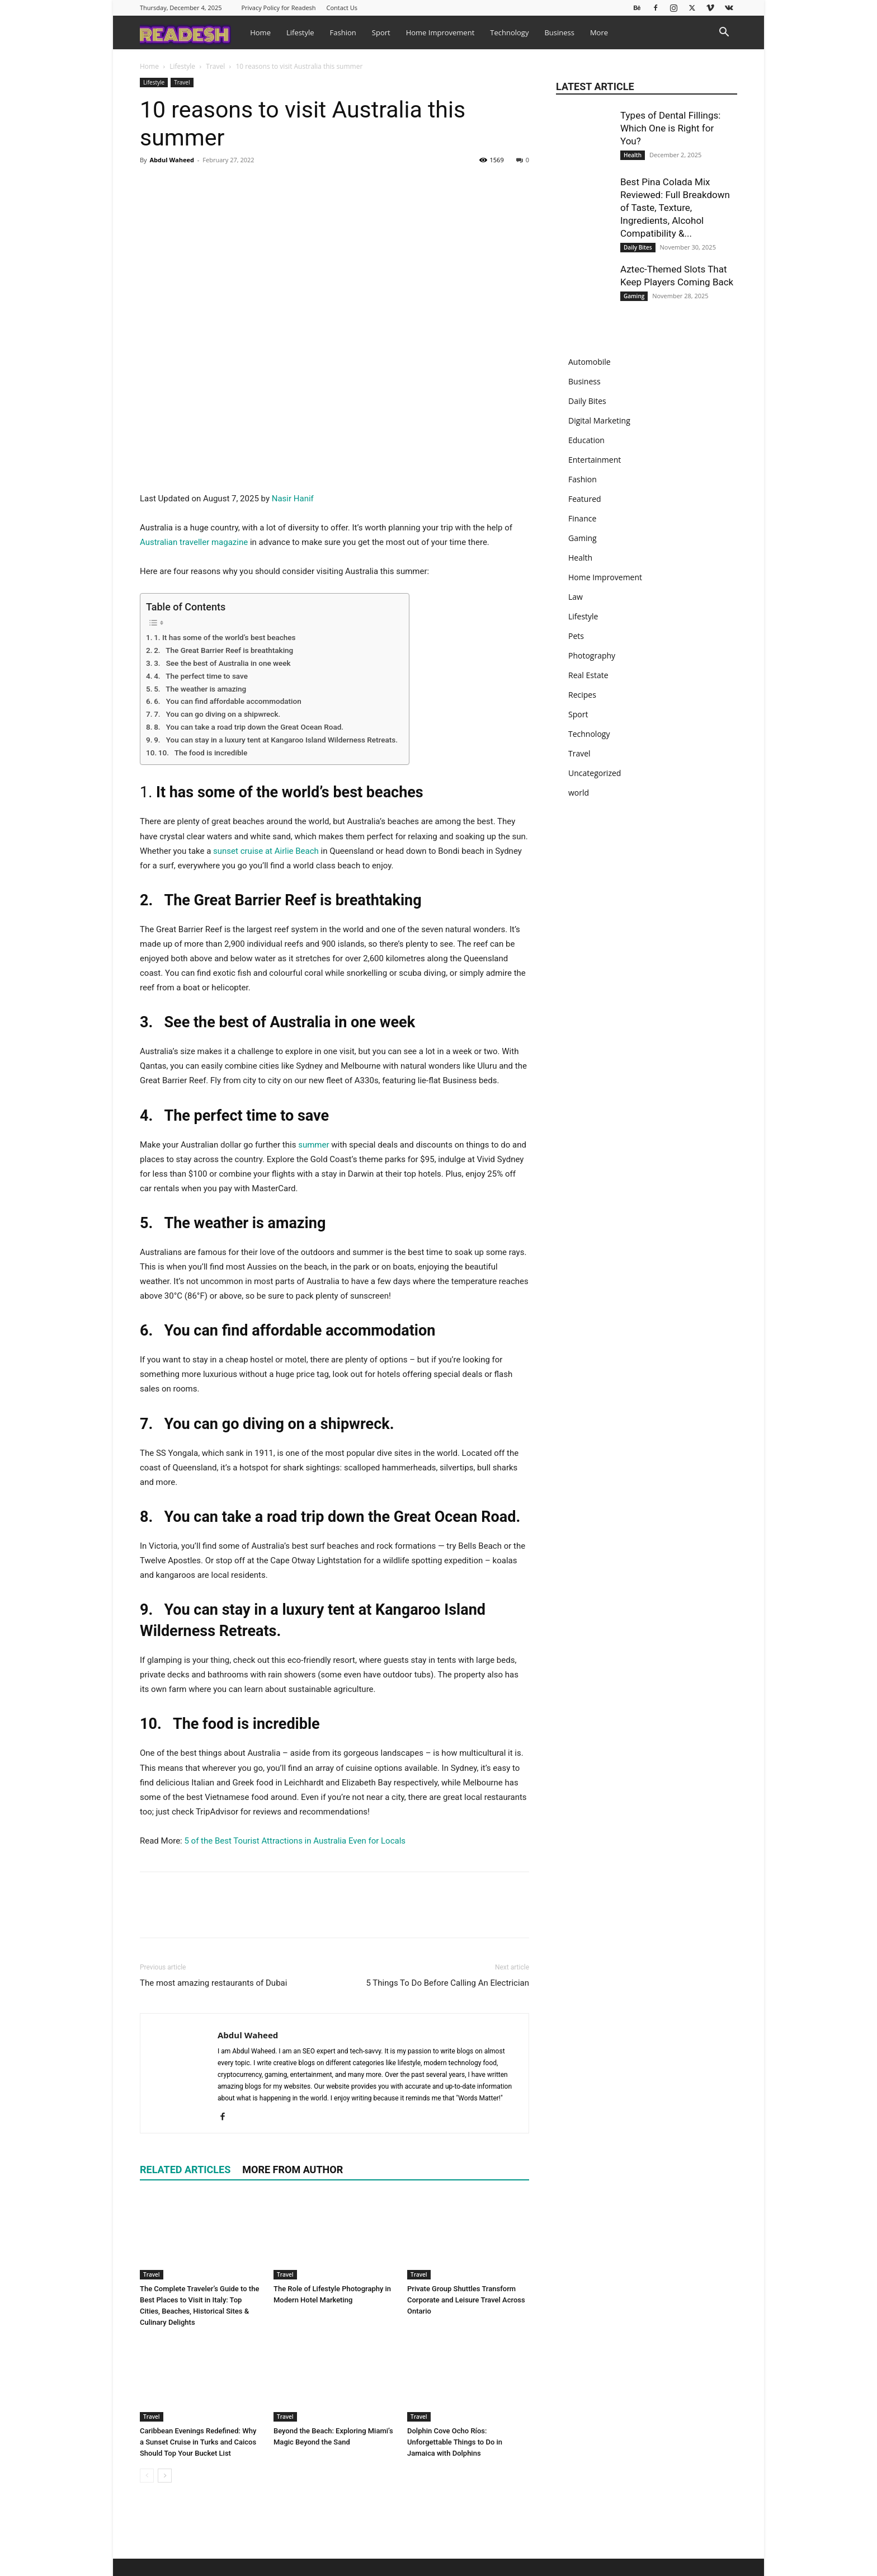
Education (586, 440)
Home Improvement (440, 32)
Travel (215, 66)
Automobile (589, 361)
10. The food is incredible (202, 752)
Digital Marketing (599, 420)
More (599, 32)
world (578, 792)
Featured (584, 498)
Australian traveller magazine (194, 542)
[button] (723, 33)
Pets (576, 636)
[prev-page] (147, 2476)
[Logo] (191, 32)
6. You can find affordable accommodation (227, 701)
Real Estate (588, 675)
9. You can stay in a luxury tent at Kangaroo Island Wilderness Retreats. (276, 739)
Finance (582, 518)
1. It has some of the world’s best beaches (224, 637)
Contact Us (341, 7)
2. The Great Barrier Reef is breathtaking (223, 650)
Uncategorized (594, 773)
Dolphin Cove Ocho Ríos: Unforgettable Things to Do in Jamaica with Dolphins (454, 2442)
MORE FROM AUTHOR (292, 2169)
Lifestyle (300, 32)
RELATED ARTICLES (185, 2169)
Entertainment (594, 459)
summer (313, 1145)
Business (559, 32)
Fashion (343, 32)
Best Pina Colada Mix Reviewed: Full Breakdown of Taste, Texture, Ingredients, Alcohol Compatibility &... (675, 207)
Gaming (634, 296)
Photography (591, 655)
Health (633, 155)
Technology (509, 32)
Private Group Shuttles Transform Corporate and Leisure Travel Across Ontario (466, 2299)
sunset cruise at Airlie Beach (266, 851)
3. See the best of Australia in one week (222, 663)
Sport (381, 32)
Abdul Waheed (171, 160)
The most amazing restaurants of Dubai (213, 1983)
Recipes (582, 694)
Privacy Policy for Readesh (278, 7)
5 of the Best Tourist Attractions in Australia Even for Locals (295, 1841)
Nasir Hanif (293, 498)
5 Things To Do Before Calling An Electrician (447, 1983)
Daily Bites (638, 247)
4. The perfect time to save (201, 675)
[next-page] (165, 2476)
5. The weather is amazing (200, 688)
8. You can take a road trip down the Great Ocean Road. (248, 726)
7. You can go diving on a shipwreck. (217, 713)
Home (260, 32)
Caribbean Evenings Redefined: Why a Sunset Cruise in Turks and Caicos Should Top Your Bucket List (198, 2442)
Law (575, 596)
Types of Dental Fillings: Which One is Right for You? (670, 128)
